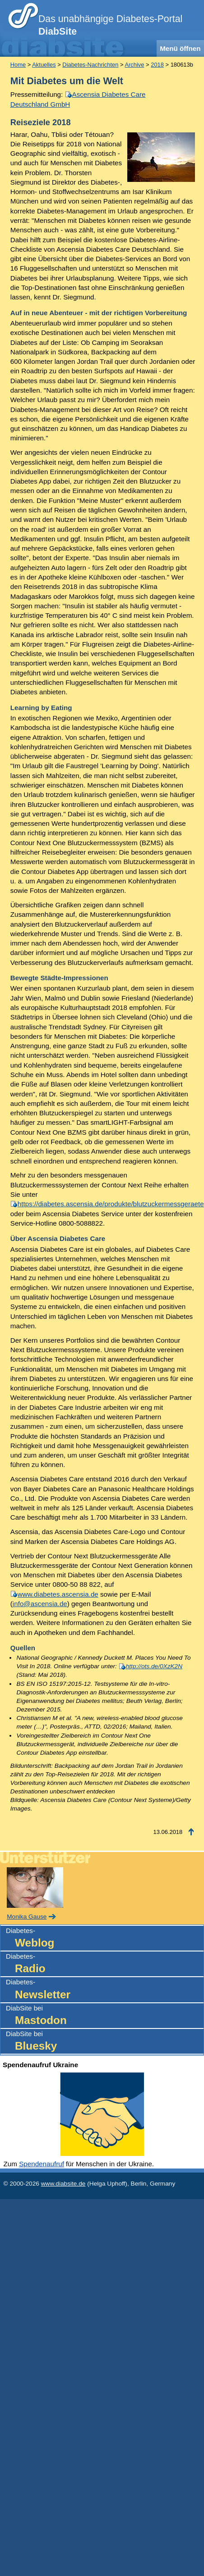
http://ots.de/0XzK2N (154, 1666)
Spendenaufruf (41, 2164)
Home (18, 64)
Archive (134, 64)
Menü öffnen (180, 48)
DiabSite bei (105, 2016)
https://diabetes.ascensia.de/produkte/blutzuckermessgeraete (111, 1204)
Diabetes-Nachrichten (90, 64)
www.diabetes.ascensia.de (58, 1594)
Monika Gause (26, 1916)
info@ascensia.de (40, 1603)
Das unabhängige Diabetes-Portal (110, 25)
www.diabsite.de (63, 2183)
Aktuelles (44, 64)
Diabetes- (105, 1939)
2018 (157, 64)
